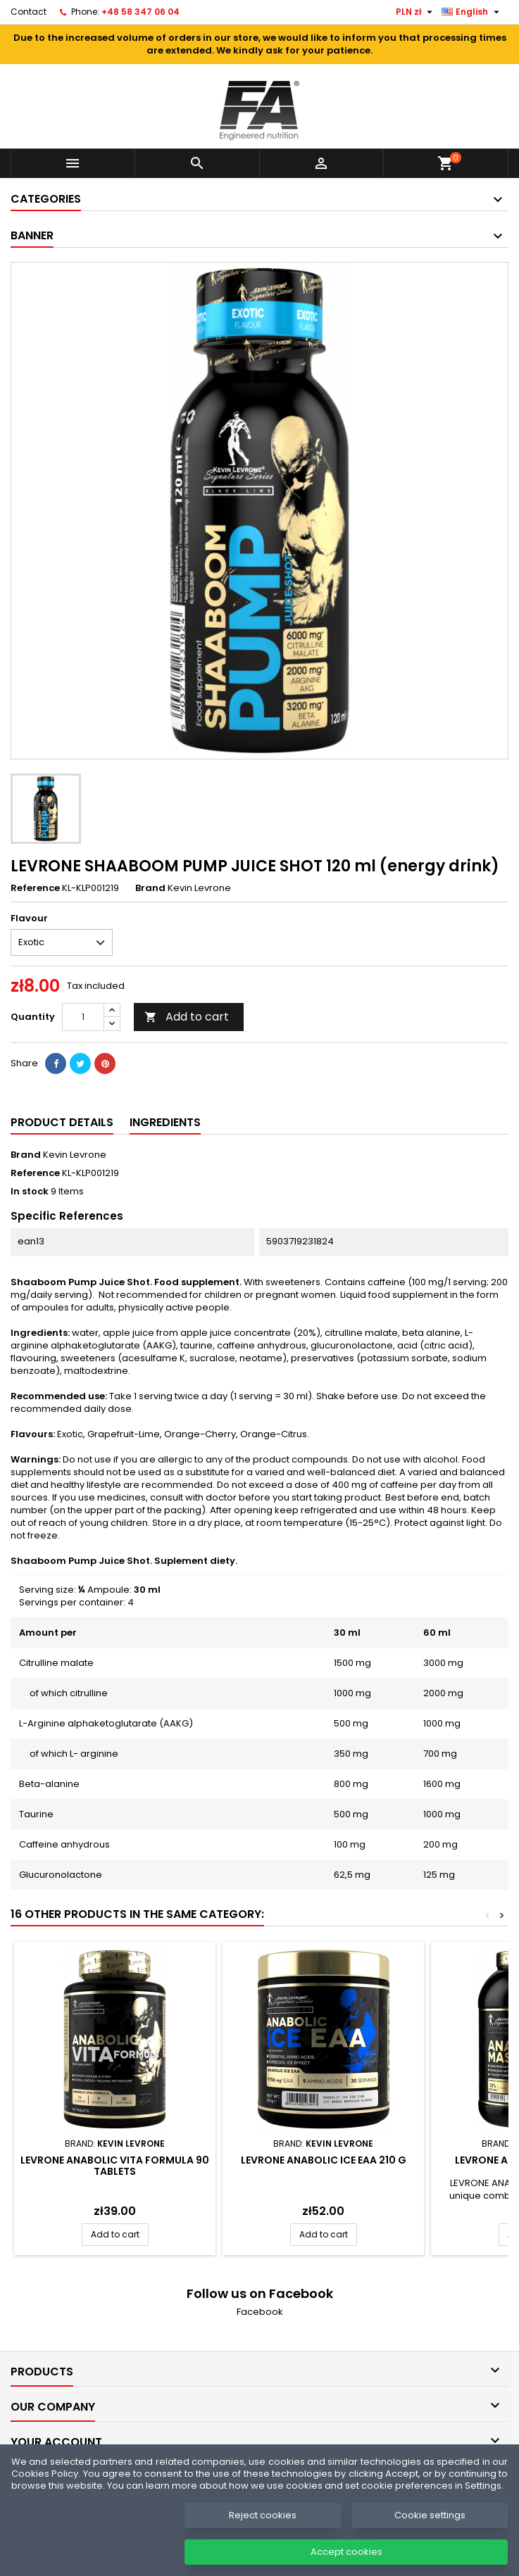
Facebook (260, 2311)
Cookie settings (429, 2530)
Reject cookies (262, 2530)
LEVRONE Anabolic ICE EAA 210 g (323, 2160)
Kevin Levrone (74, 1154)
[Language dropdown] (472, 12)
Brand (150, 888)
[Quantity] (83, 1017)
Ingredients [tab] (165, 1122)
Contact (28, 12)
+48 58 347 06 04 (140, 12)
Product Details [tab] (62, 1122)
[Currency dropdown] (416, 12)
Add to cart (186, 1017)
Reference (35, 888)
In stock (30, 1191)
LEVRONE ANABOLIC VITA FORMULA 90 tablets (114, 2165)
